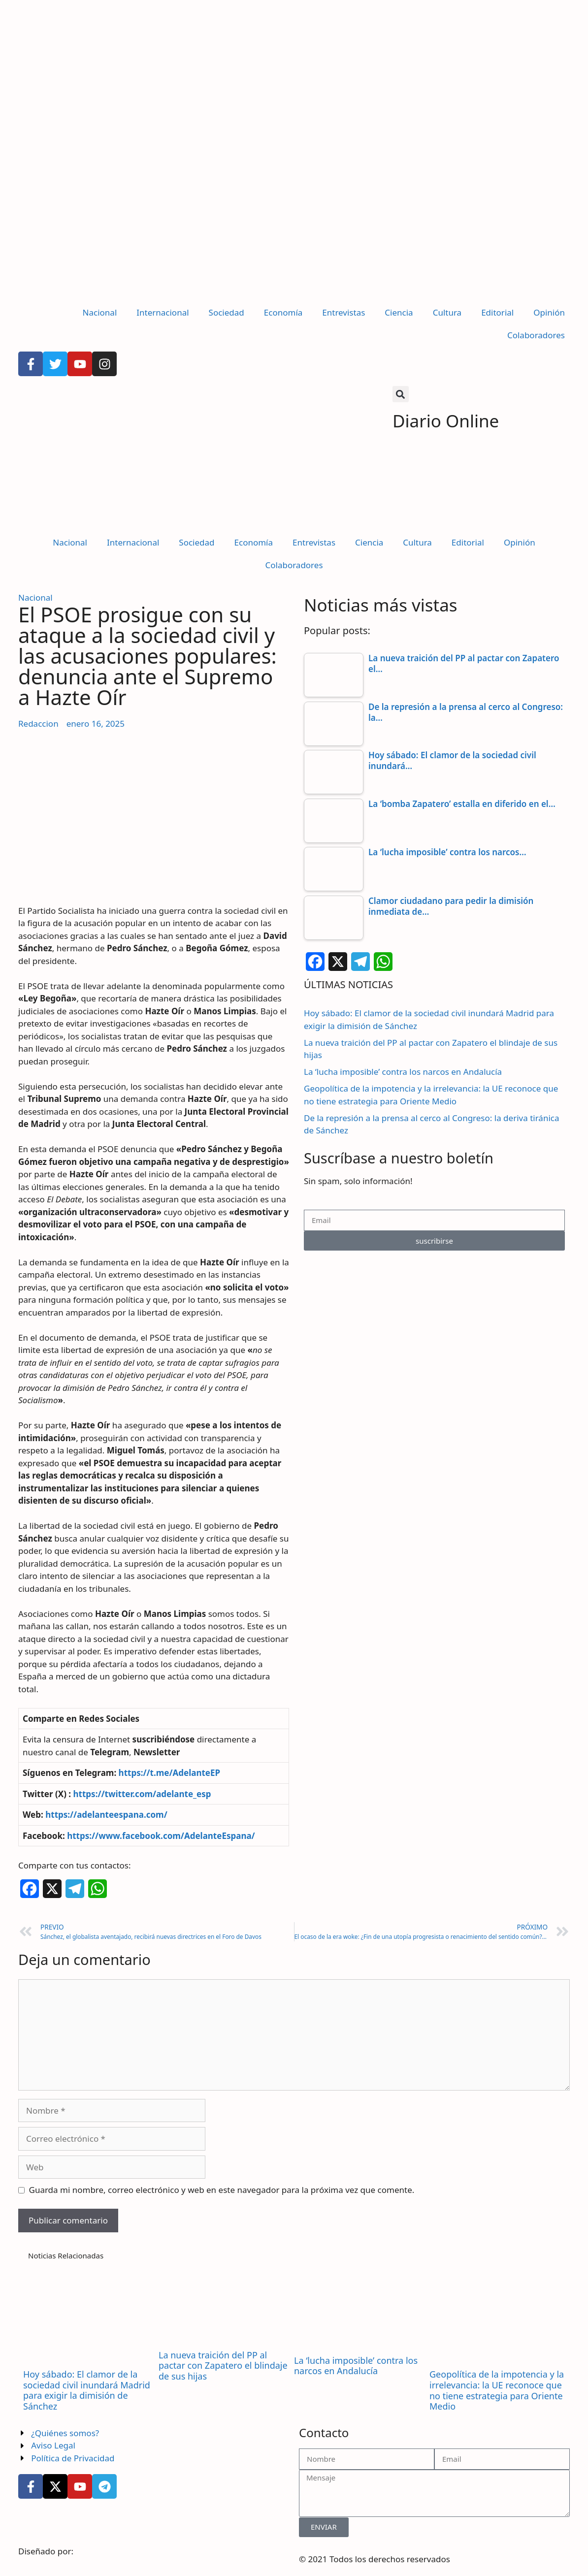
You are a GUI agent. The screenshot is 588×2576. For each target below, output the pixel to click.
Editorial (497, 312)
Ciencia (399, 312)
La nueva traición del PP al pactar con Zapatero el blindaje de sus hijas (223, 2365)
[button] (400, 394)
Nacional (100, 312)
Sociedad (226, 312)
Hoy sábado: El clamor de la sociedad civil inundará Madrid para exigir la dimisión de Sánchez (86, 2390)
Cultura (447, 312)
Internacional (162, 312)
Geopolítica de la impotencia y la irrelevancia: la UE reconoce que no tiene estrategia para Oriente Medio (496, 2390)
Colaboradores (536, 335)
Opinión (549, 312)
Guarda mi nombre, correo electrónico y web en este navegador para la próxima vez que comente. (222, 2189)
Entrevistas (343, 312)
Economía (283, 312)
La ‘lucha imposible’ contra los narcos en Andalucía (403, 1071)
